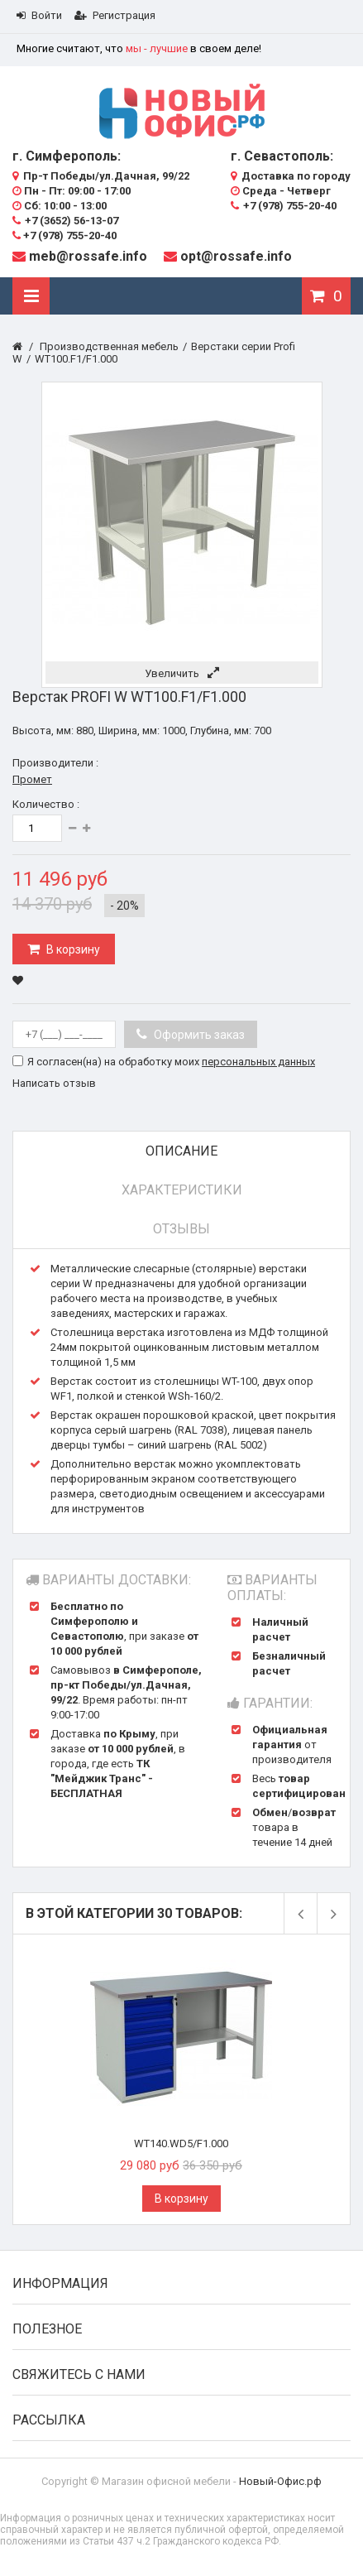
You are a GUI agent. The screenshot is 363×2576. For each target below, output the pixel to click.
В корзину (72, 949)
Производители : (55, 763)
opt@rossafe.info (236, 256)
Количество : (45, 804)
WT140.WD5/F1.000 (181, 2143)
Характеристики (182, 1190)
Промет (32, 779)
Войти (39, 15)
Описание (181, 1151)
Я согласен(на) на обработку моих (171, 1061)
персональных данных (258, 1061)
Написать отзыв (54, 1083)
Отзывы (181, 1229)
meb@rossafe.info (88, 256)
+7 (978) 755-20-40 (64, 235)
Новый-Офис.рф (280, 2481)
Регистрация (114, 15)
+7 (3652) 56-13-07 (65, 220)
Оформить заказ (198, 1034)
